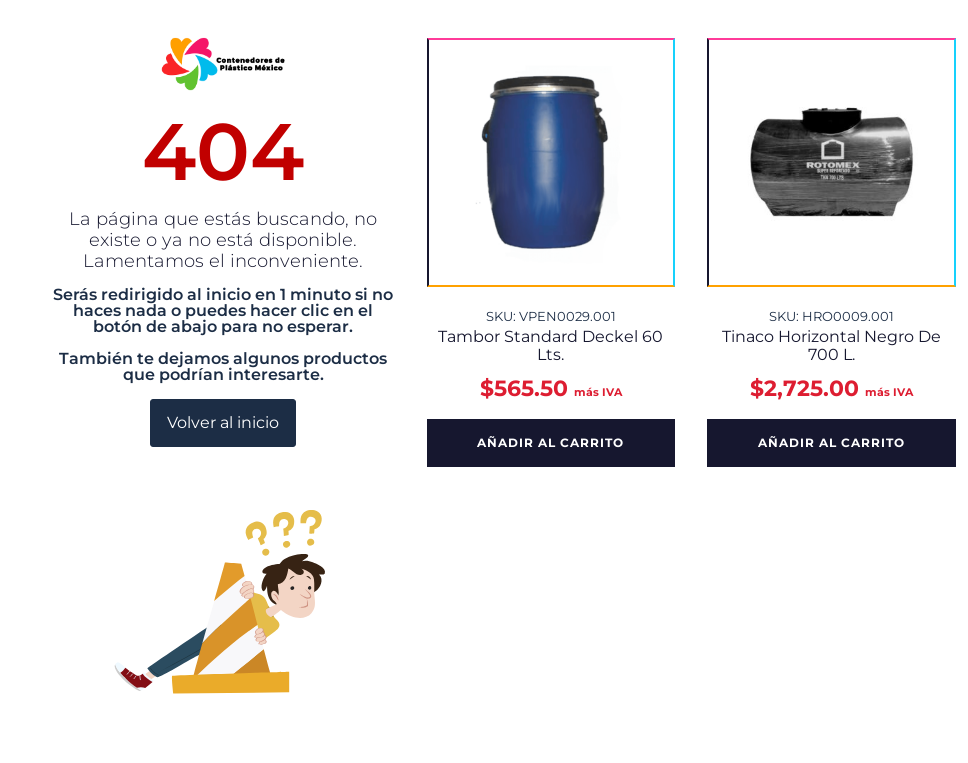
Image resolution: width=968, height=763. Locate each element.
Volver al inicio (223, 422)
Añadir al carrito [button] (550, 442)
